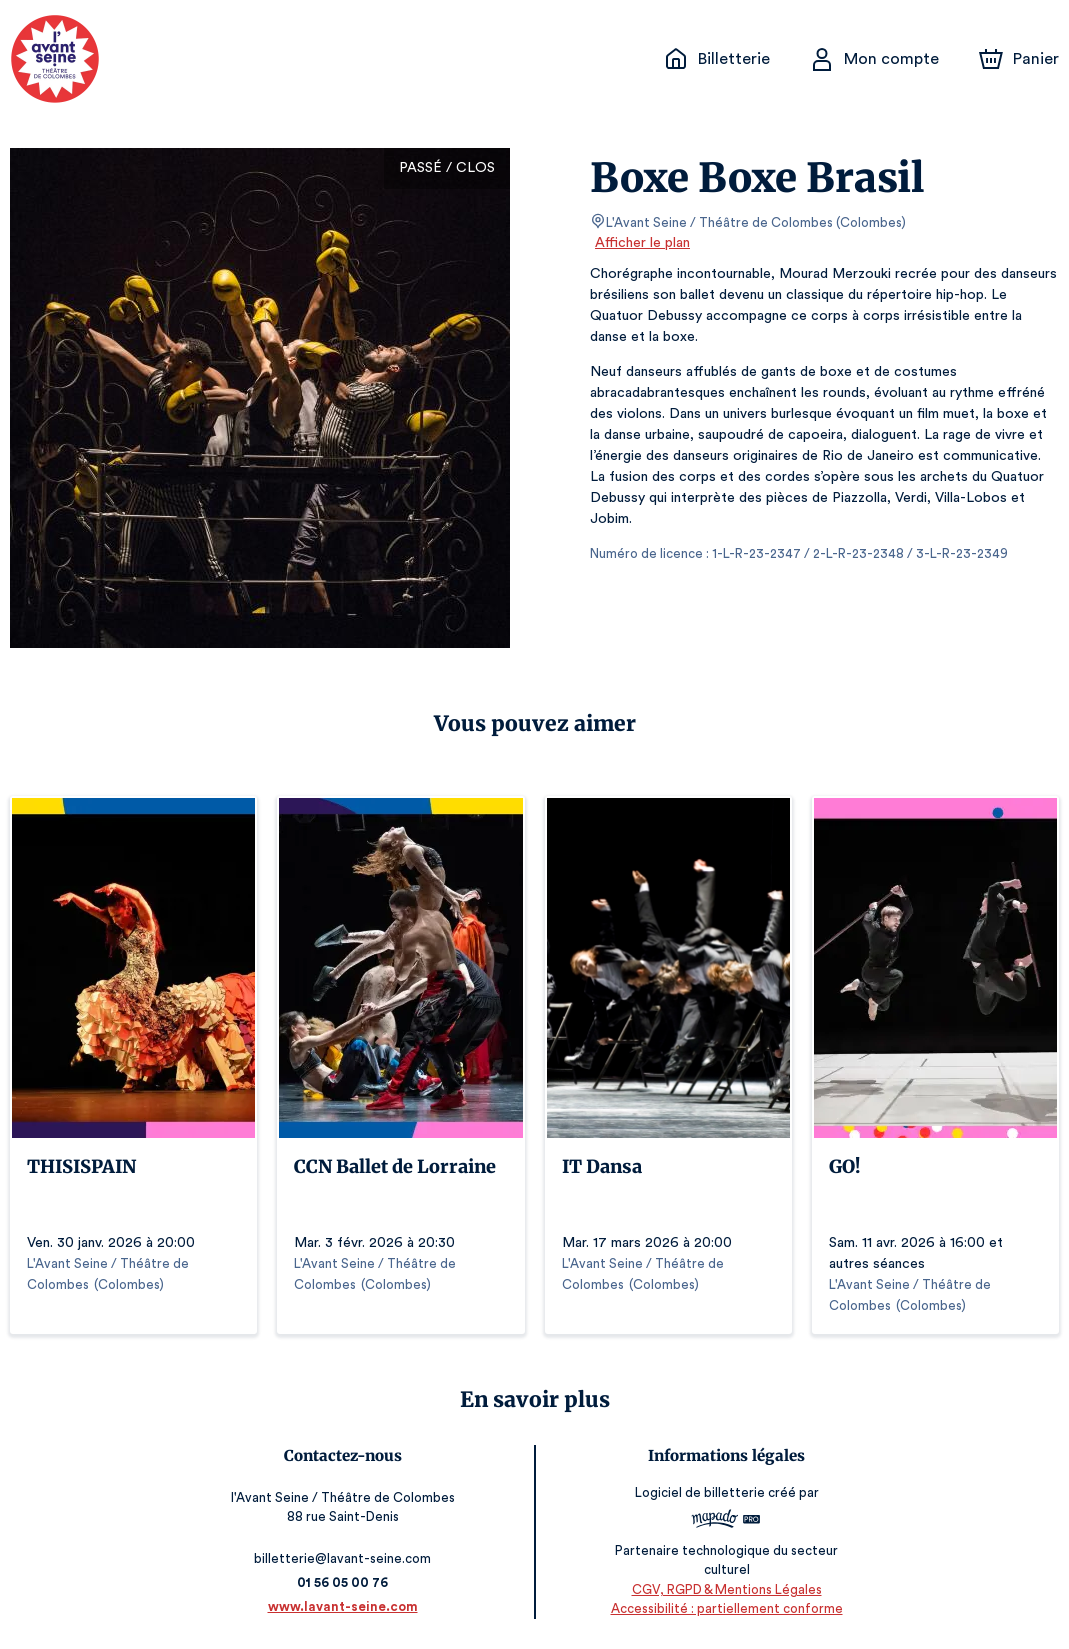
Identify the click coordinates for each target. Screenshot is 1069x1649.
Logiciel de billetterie (698, 1498)
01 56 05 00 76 (345, 1582)
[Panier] (1019, 59)
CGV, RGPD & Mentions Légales (723, 1589)
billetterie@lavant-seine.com (346, 1558)
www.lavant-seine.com (345, 1606)
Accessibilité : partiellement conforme (723, 1608)
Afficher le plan (641, 243)
